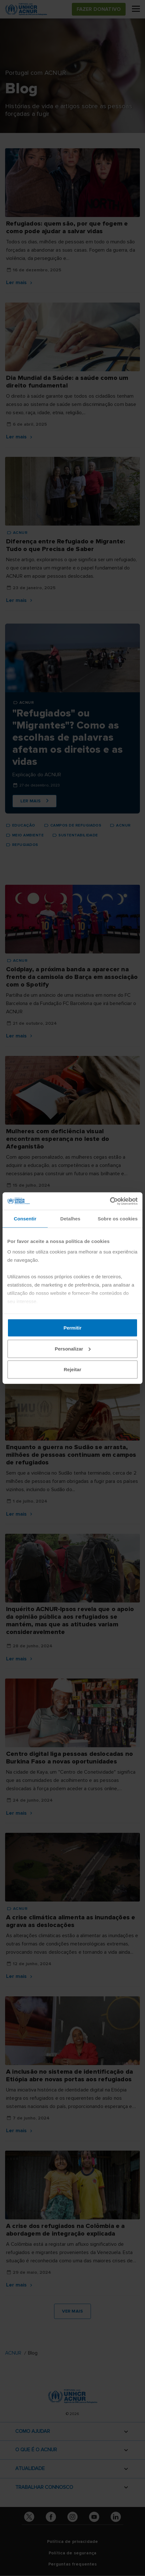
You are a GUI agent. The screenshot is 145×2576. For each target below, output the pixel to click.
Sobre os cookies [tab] (118, 1218)
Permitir (73, 1327)
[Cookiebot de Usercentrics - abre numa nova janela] (110, 1201)
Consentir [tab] (25, 1218)
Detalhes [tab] (70, 1218)
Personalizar (73, 1348)
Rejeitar (72, 1369)
